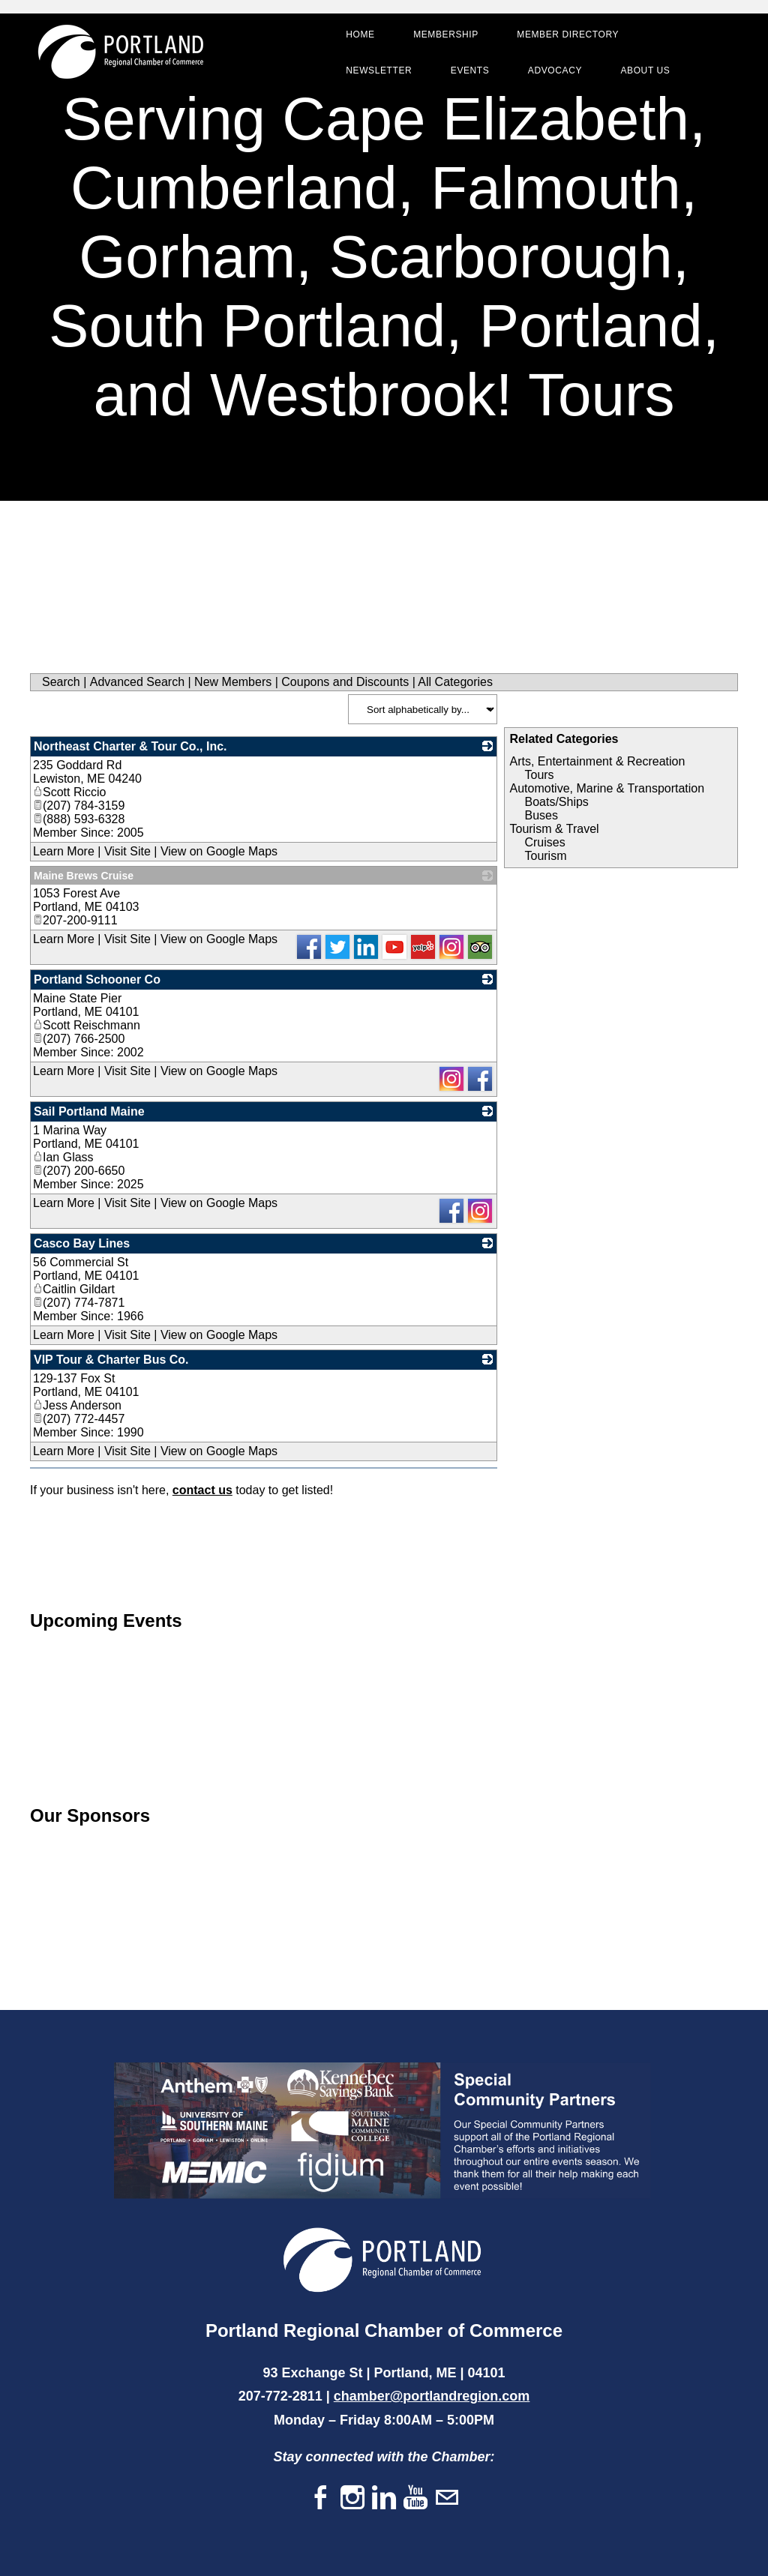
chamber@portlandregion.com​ (432, 2396)
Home (360, 34)
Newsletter (379, 70)
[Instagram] (352, 2498)
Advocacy (555, 70)
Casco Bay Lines (82, 1243)
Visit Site (127, 851)
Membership (445, 34)
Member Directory (568, 34)
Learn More (63, 851)
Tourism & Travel (553, 828)
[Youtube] (416, 2498)
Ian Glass (63, 1157)
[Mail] (447, 2498)
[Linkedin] (384, 2498)
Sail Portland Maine (89, 1111)
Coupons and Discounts (345, 681)
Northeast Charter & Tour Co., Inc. (130, 746)
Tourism (545, 855)
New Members (233, 681)
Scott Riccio (69, 792)
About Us (645, 70)
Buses (540, 815)
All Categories (455, 681)
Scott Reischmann (86, 1025)
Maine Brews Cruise (84, 876)
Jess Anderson (77, 1405)
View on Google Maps (219, 851)
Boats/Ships (556, 801)
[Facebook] (321, 2498)
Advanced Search (137, 681)
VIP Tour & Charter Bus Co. (111, 1359)
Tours (539, 774)
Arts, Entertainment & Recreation (597, 761)
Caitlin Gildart (74, 1289)
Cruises (544, 842)
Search (61, 681)
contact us (202, 1490)
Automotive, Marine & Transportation (606, 788)
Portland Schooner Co (97, 979)
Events (469, 70)
